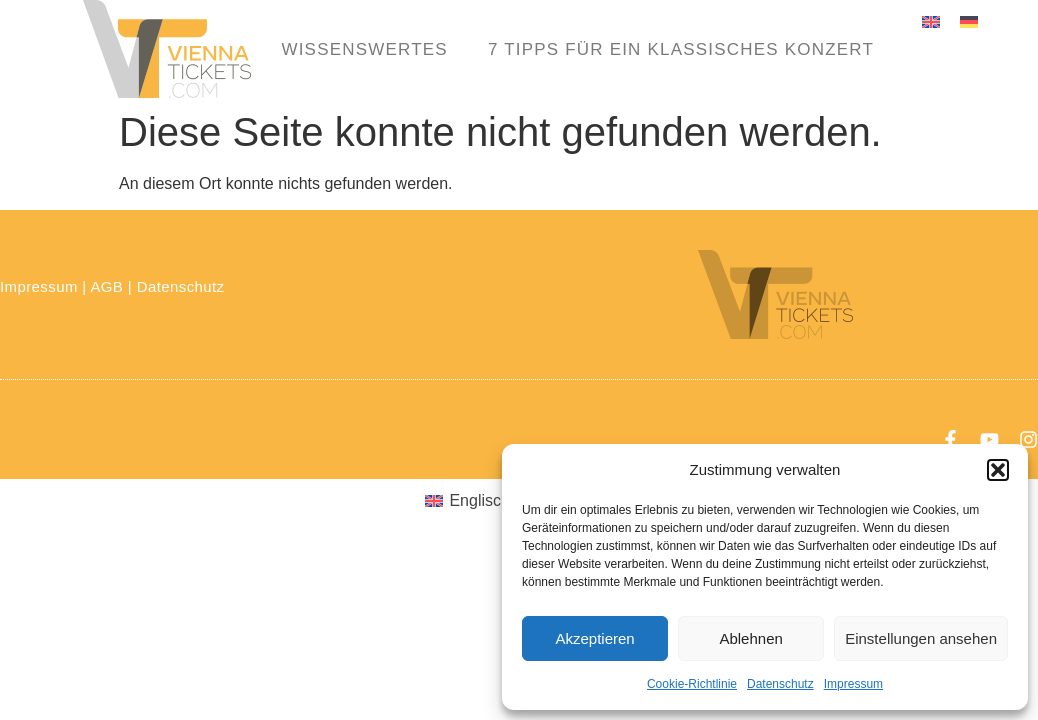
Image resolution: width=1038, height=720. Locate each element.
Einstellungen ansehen (921, 638)
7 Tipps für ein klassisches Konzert (681, 49)
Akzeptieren (594, 638)
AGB (106, 286)
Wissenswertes (364, 49)
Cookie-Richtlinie (692, 684)
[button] (998, 470)
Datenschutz (780, 684)
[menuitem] (931, 21)
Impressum (853, 684)
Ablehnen (750, 638)
